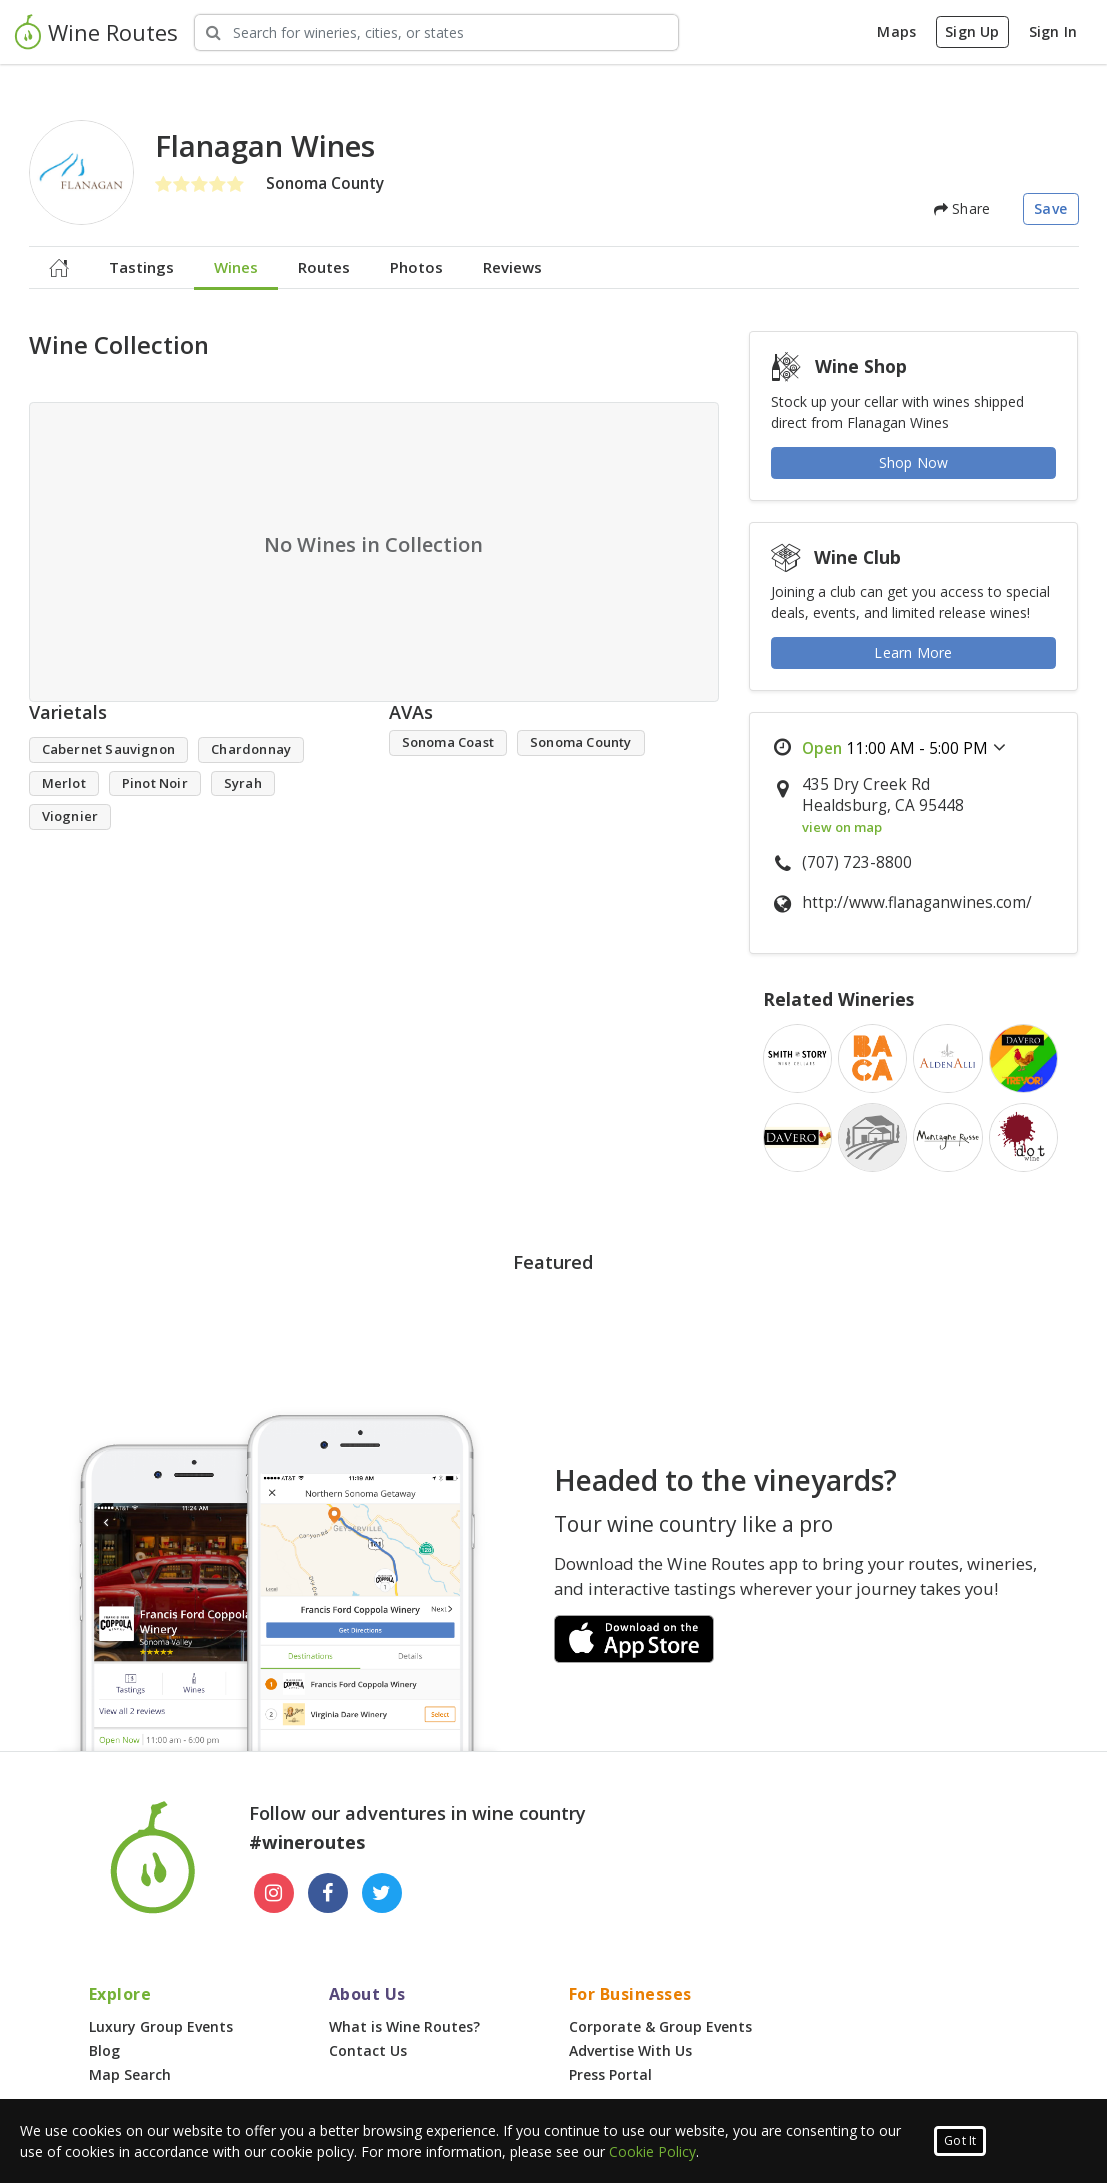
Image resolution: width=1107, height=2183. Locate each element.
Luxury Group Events (161, 2026)
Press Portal (610, 2074)
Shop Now (914, 462)
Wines (236, 267)
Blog (104, 2050)
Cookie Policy (652, 2151)
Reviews (512, 267)
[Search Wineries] (436, 32)
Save (1050, 208)
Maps (896, 31)
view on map (842, 827)
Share (962, 208)
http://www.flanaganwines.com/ (917, 902)
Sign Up (972, 31)
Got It (960, 2140)
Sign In (1053, 31)
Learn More (913, 652)
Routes (324, 267)
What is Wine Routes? (404, 2026)
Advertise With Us (630, 2050)
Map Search (130, 2074)
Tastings (141, 267)
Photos (416, 267)
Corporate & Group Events (660, 2026)
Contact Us (368, 2050)
